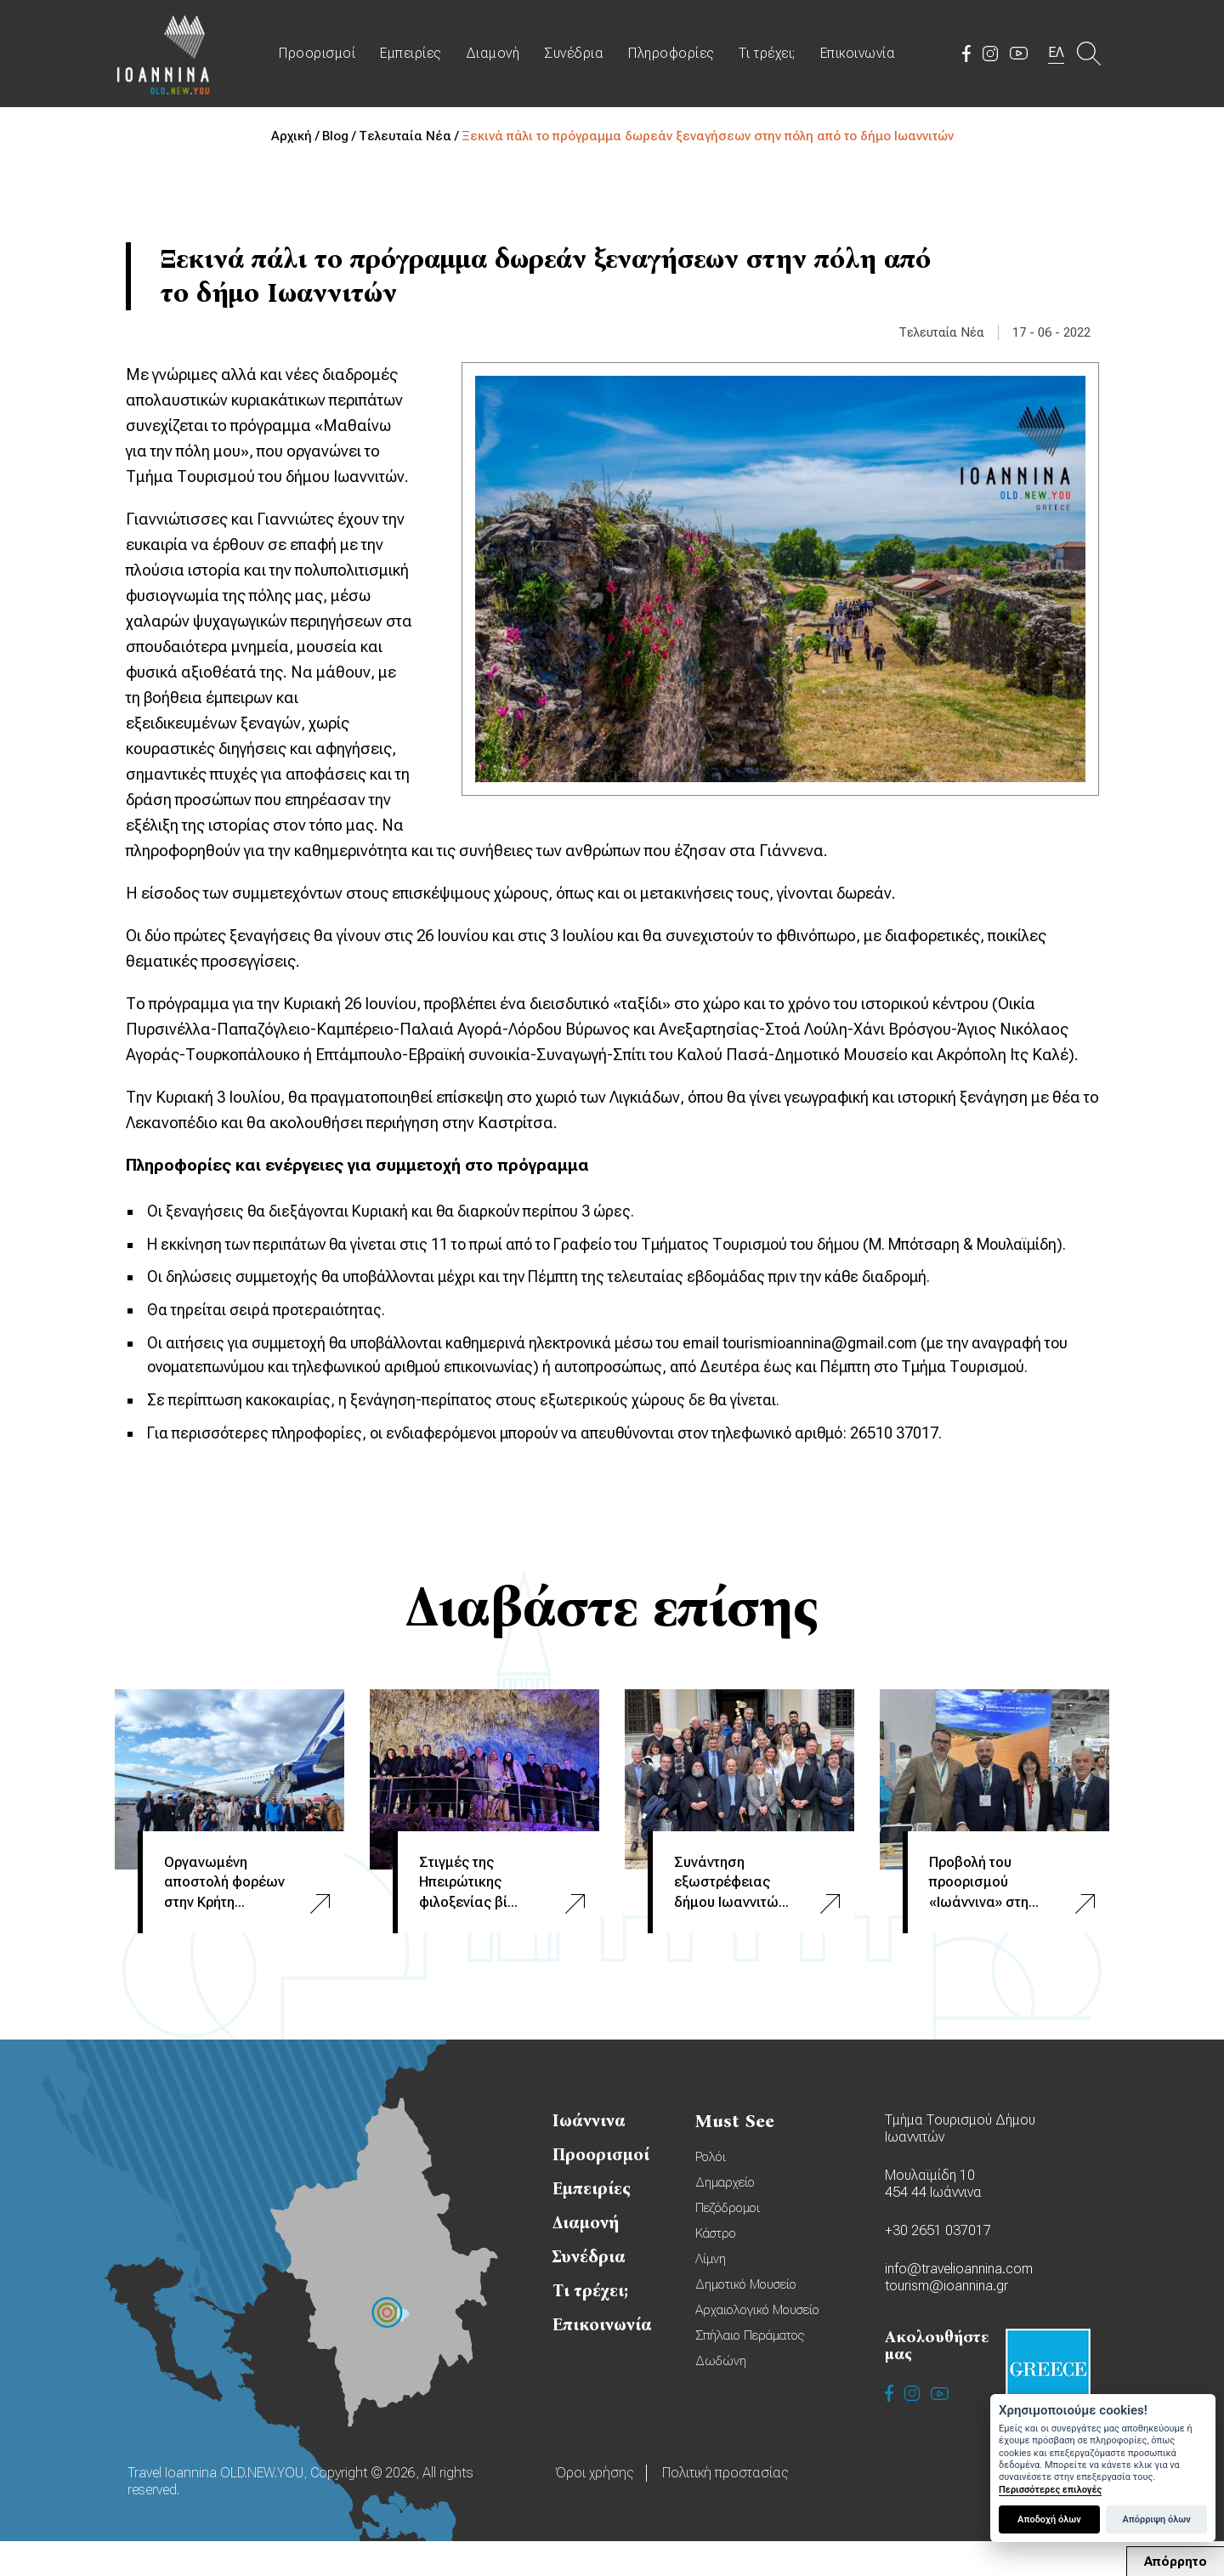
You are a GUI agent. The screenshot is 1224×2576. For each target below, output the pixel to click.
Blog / (340, 136)
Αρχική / (296, 136)
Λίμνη (710, 2293)
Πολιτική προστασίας (725, 2507)
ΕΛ (1057, 56)
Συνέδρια (577, 57)
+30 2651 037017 (938, 2265)
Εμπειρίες (414, 57)
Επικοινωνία (860, 57)
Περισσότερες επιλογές (1050, 2489)
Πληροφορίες (674, 57)
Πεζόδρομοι (727, 2242)
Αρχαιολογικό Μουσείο (757, 2344)
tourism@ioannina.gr (946, 2320)
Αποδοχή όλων (1049, 2519)
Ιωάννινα (589, 2155)
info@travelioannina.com (959, 2303)
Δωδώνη (720, 2395)
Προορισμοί (320, 57)
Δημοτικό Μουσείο (745, 2319)
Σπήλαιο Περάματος (749, 2370)
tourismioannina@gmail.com (848, 1373)
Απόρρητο (1175, 2561)
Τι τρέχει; (769, 57)
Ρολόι (710, 2191)
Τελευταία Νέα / (410, 136)
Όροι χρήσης (594, 2507)
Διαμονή (495, 57)
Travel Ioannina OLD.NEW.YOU (166, 57)
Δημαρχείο (725, 2217)
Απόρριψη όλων (1156, 2519)
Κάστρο (715, 2268)
